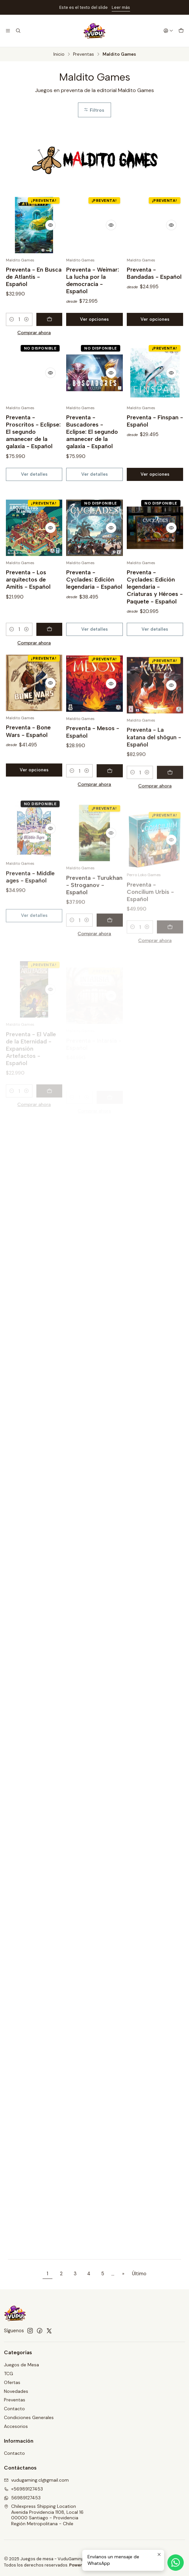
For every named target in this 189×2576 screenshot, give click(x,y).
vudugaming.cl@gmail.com (36, 2480)
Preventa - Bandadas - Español (154, 273)
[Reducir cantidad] (11, 319)
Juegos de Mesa (21, 2365)
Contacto (14, 2409)
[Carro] (181, 30)
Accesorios (16, 2426)
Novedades (16, 2391)
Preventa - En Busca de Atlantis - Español (34, 276)
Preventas (83, 54)
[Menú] (8, 30)
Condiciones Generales (29, 2417)
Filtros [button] (94, 110)
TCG (8, 2373)
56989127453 (22, 2498)
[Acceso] (168, 30)
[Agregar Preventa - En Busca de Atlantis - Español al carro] (49, 319)
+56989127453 (23, 2489)
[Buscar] (18, 30)
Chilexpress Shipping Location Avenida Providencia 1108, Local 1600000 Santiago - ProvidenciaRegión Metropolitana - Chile (44, 2515)
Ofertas (12, 2382)
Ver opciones (94, 319)
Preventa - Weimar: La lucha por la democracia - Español (92, 280)
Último (139, 2274)
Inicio (59, 54)
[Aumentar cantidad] (26, 319)
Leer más (121, 7)
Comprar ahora (34, 332)
